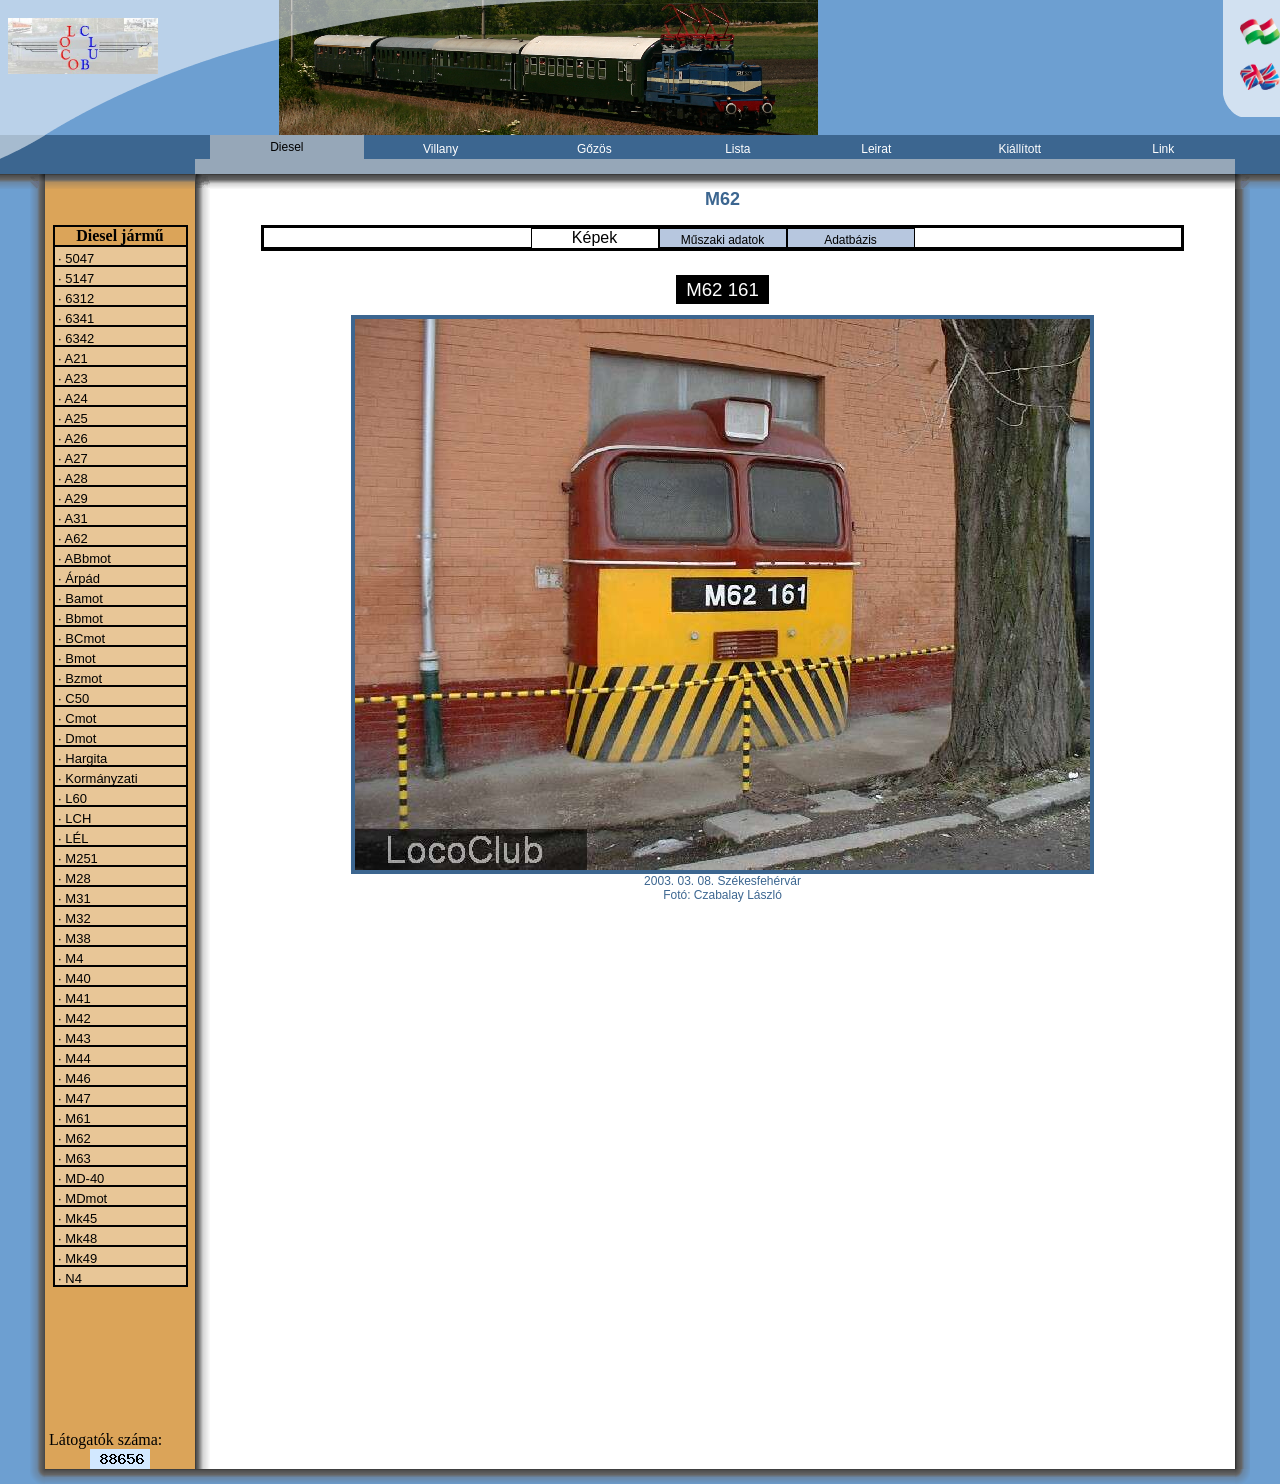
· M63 (73, 1158)
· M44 (73, 1058)
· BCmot (80, 638)
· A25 (71, 418)
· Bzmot (79, 678)
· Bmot (75, 658)
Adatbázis (850, 240)
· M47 (73, 1098)
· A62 (71, 538)
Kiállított (1019, 149)
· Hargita (81, 758)
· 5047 (75, 258)
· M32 (73, 918)
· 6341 (75, 318)
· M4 (69, 958)
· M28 (73, 878)
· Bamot (79, 598)
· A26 (71, 438)
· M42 (73, 1018)
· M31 (73, 898)
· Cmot (76, 718)
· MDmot (81, 1198)
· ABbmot (83, 558)
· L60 (71, 798)
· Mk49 (76, 1258)
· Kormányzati (96, 778)
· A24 (71, 398)
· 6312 (75, 298)
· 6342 (75, 338)
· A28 (71, 478)
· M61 (73, 1118)
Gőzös (594, 149)
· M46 (73, 1078)
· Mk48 (76, 1238)
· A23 (71, 378)
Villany (440, 149)
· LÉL (72, 838)
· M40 (73, 978)
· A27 (71, 458)
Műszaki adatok (722, 240)
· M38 (73, 938)
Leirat (876, 149)
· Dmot (76, 738)
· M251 (76, 858)
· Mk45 (76, 1218)
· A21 (71, 358)
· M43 (73, 1038)
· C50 (72, 698)
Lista (737, 149)
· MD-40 (80, 1178)
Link (1163, 149)
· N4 (68, 1278)
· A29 (71, 498)
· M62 (73, 1138)
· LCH (73, 818)
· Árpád (78, 578)
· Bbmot (79, 618)
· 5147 (75, 278)
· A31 (71, 518)
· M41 (73, 998)
